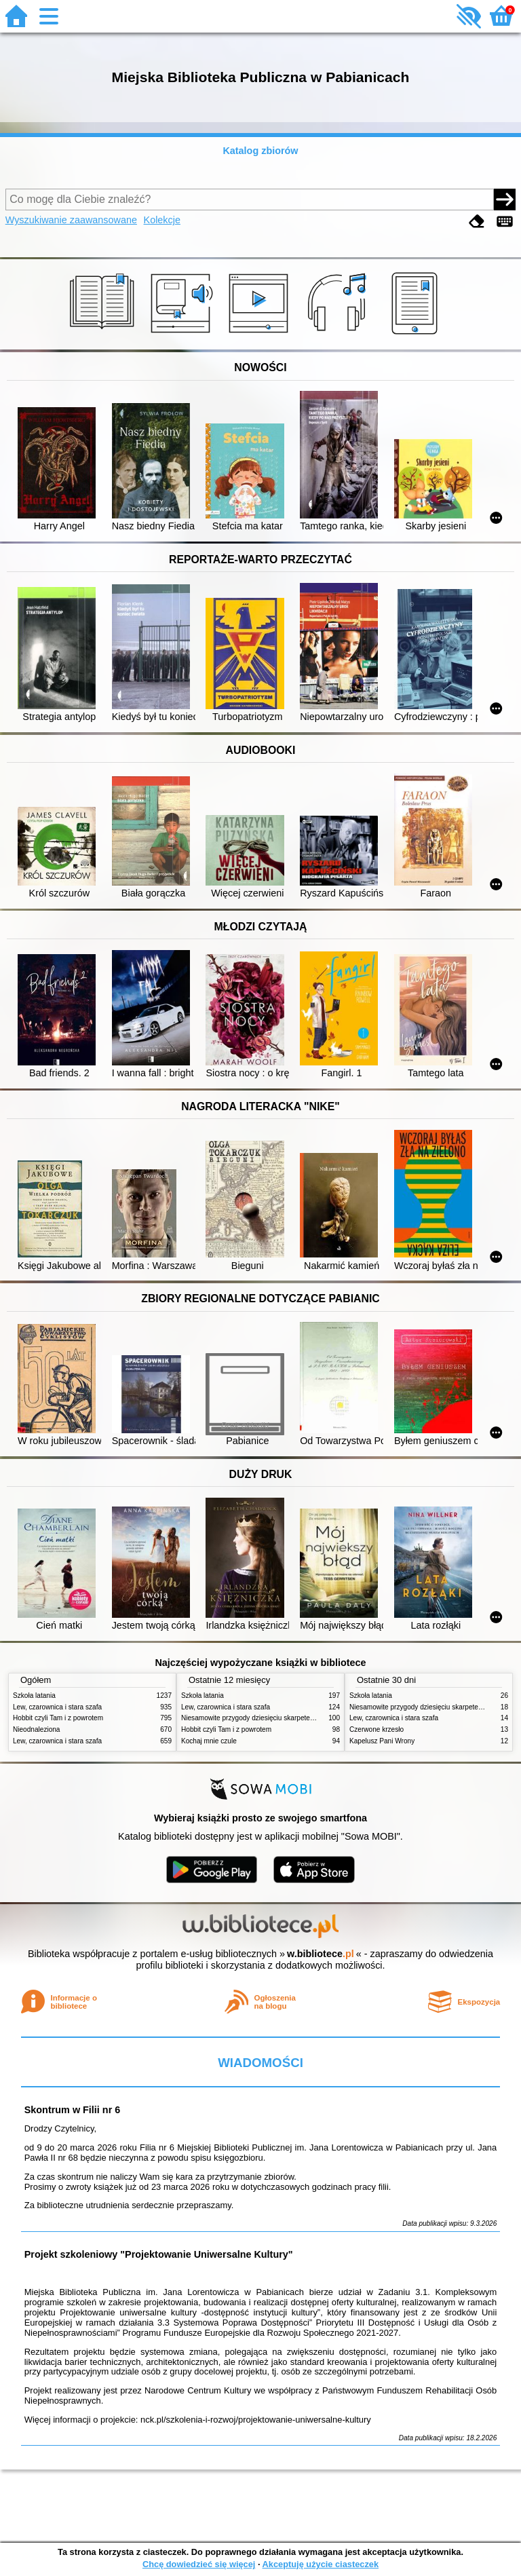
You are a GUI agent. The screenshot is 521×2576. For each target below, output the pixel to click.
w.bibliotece (320, 1953)
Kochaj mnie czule (209, 1741)
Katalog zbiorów (260, 150)
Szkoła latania (34, 1695)
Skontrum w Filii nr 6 (72, 2109)
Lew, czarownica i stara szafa (57, 1707)
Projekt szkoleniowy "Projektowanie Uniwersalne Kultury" (158, 2254)
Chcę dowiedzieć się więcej (198, 2564)
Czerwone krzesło (376, 1729)
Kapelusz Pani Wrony (381, 1741)
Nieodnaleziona (36, 1729)
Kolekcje (162, 219)
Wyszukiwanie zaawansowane (71, 219)
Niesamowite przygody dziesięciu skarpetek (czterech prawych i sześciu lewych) (302, 1718)
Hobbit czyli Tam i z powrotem (58, 1718)
